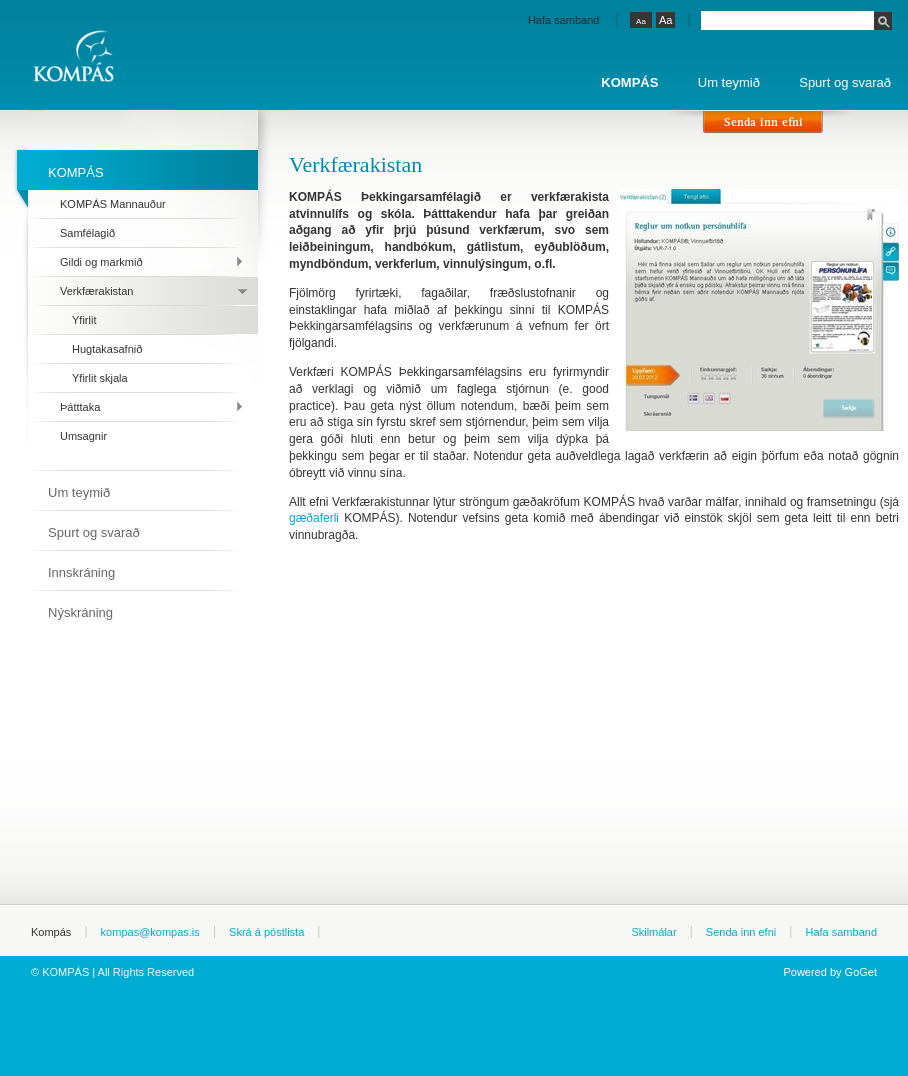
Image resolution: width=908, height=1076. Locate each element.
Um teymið (729, 82)
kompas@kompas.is (150, 932)
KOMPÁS (629, 82)
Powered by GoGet (830, 972)
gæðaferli (314, 518)
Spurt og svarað (845, 82)
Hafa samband (564, 20)
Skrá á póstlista (266, 932)
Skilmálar (653, 932)
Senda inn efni (741, 932)
